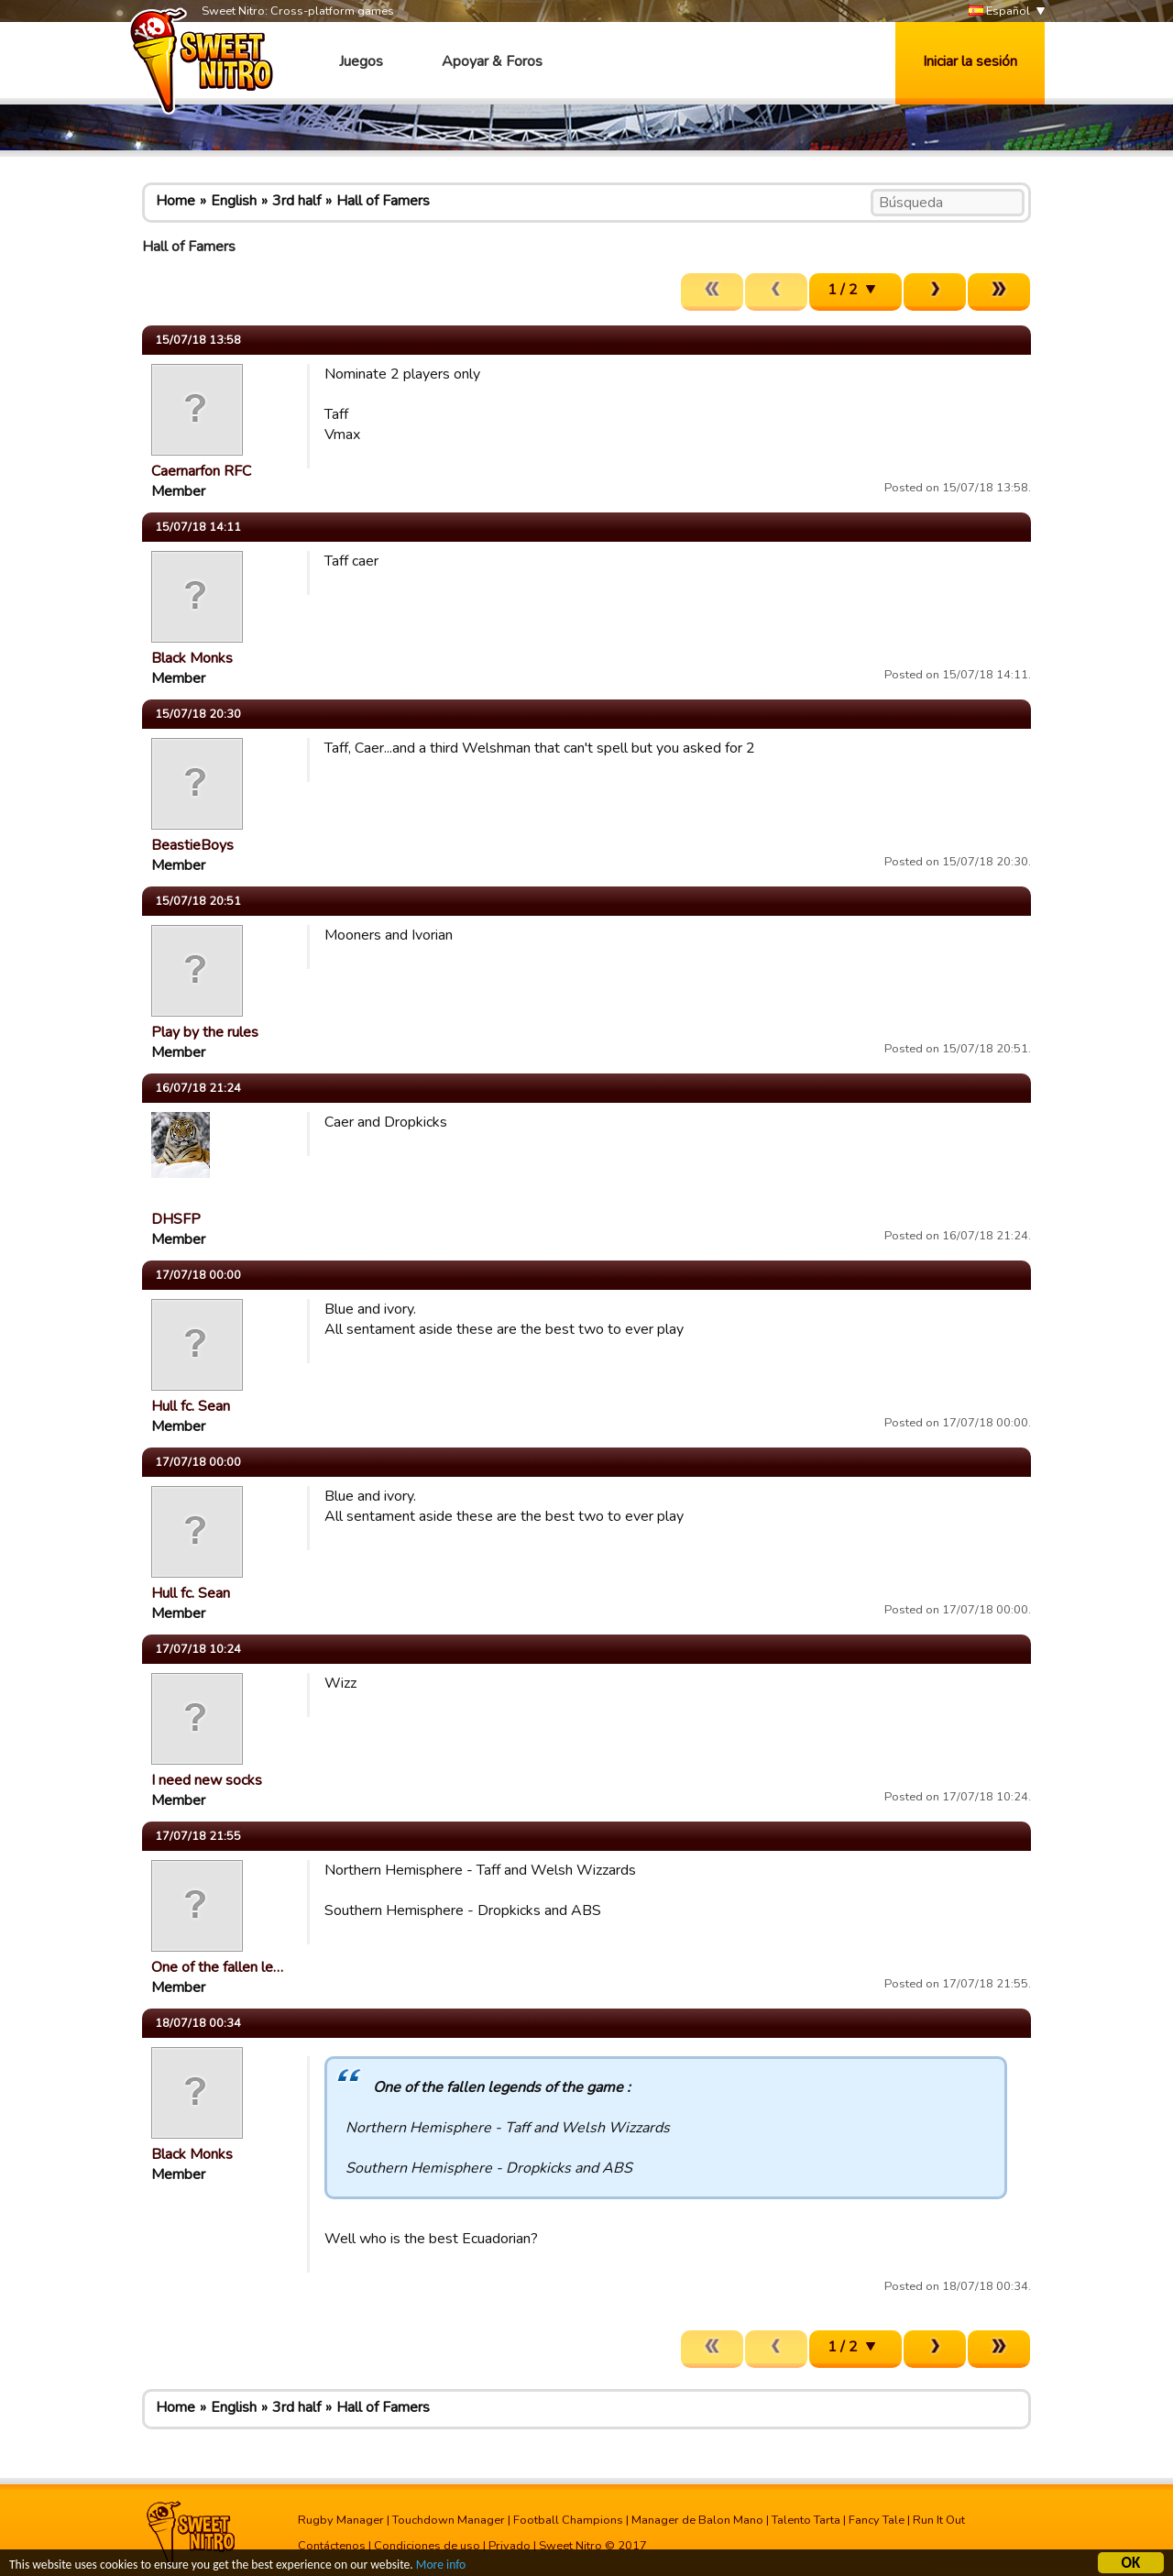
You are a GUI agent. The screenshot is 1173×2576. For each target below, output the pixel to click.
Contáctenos (332, 2545)
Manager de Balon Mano (697, 2520)
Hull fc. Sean (190, 1406)
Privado (509, 2545)
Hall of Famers (383, 201)
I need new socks (206, 1780)
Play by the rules (204, 1032)
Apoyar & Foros (492, 61)
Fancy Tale (876, 2520)
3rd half (296, 201)
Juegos (361, 61)
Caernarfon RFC (201, 471)
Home (175, 201)
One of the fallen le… (217, 1967)
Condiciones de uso (427, 2545)
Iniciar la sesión (970, 61)
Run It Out (939, 2520)
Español (999, 11)
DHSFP (176, 1219)
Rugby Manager (341, 2520)
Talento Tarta (806, 2520)
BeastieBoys (192, 845)
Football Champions (568, 2520)
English (234, 201)
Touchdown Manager (448, 2520)
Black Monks (192, 658)
